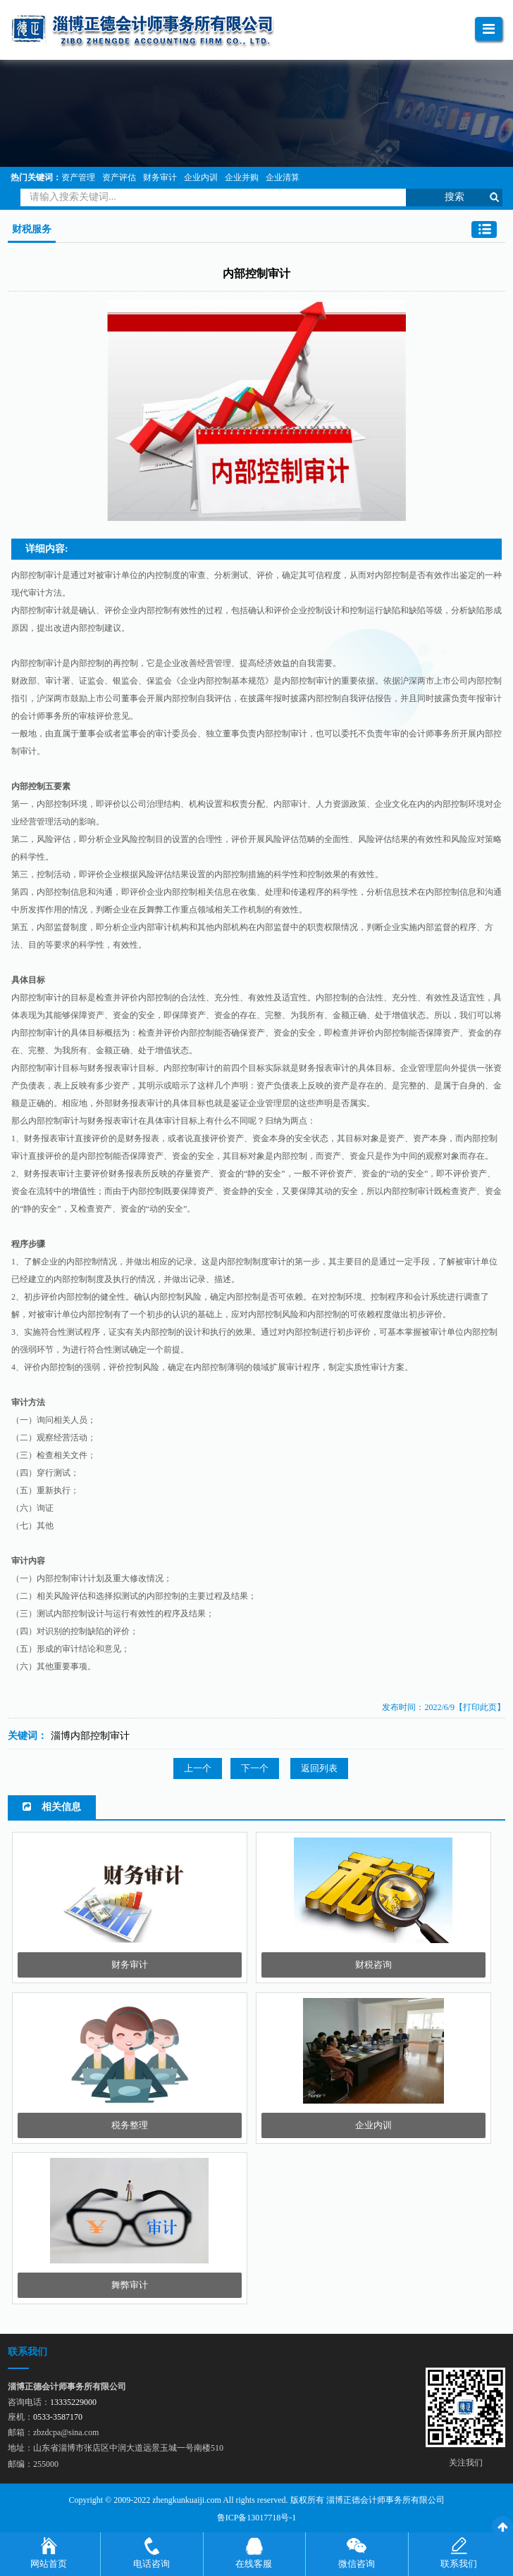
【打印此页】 (480, 1707)
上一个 (197, 1768)
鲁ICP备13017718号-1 (257, 2517)
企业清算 (282, 177)
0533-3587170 (57, 2417)
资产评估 (119, 177)
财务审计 (160, 177)
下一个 (254, 1768)
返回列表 (319, 1768)
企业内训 (201, 177)
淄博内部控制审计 (90, 1735)
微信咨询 (356, 2563)
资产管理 (78, 177)
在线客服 (253, 2563)
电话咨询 (151, 2563)
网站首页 (48, 2563)
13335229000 (73, 2402)
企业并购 (242, 177)
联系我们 (458, 2563)
